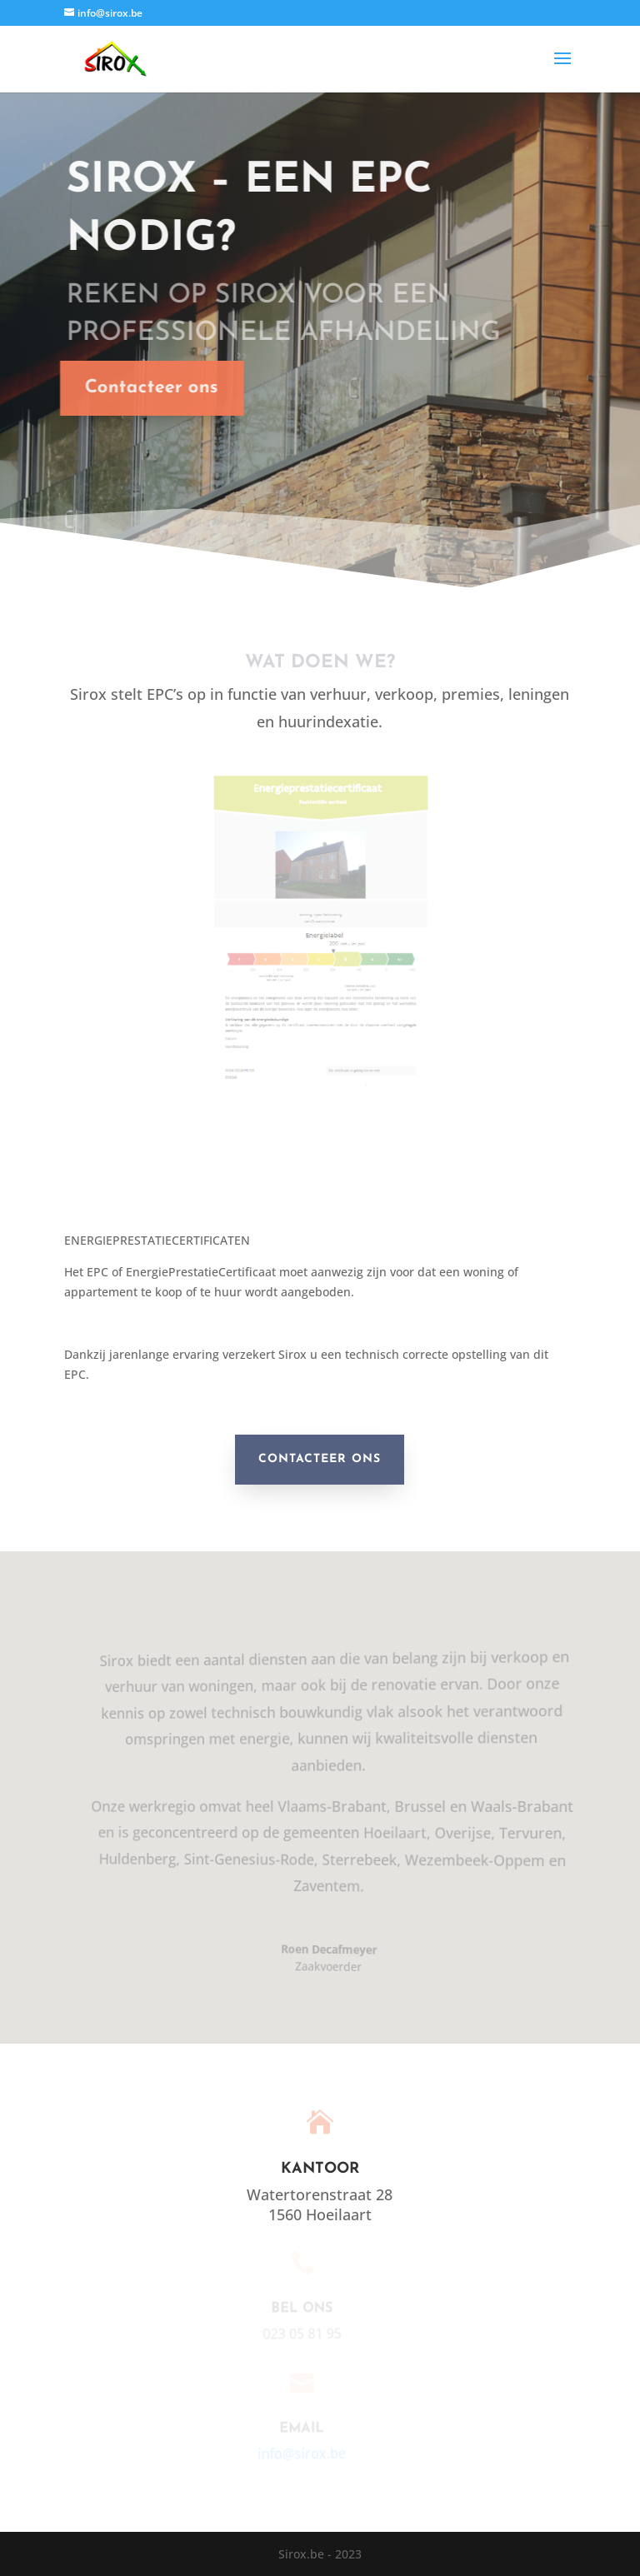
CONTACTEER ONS (319, 1459)
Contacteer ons (141, 387)
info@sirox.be (297, 2453)
